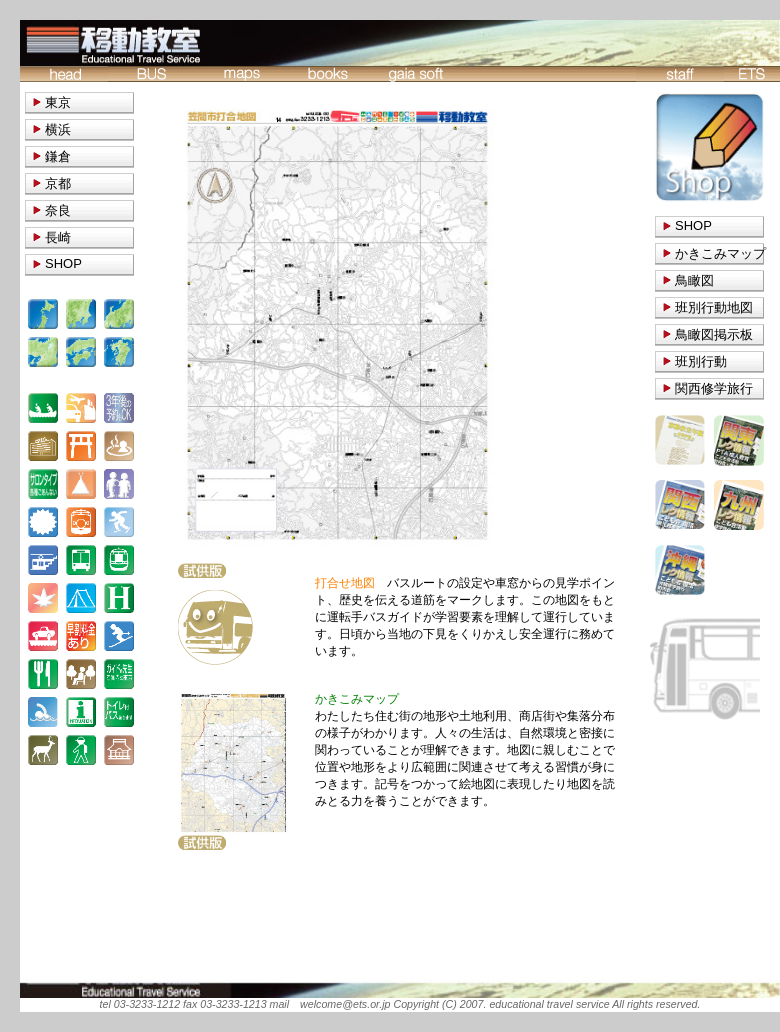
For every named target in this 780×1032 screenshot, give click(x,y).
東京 (58, 102)
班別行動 (701, 361)
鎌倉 (58, 156)
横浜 (58, 129)
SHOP (693, 225)
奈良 (58, 210)
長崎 (58, 237)
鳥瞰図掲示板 (714, 334)
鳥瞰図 (694, 280)
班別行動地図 (714, 307)
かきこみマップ (720, 253)
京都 (58, 183)
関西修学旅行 (714, 388)
